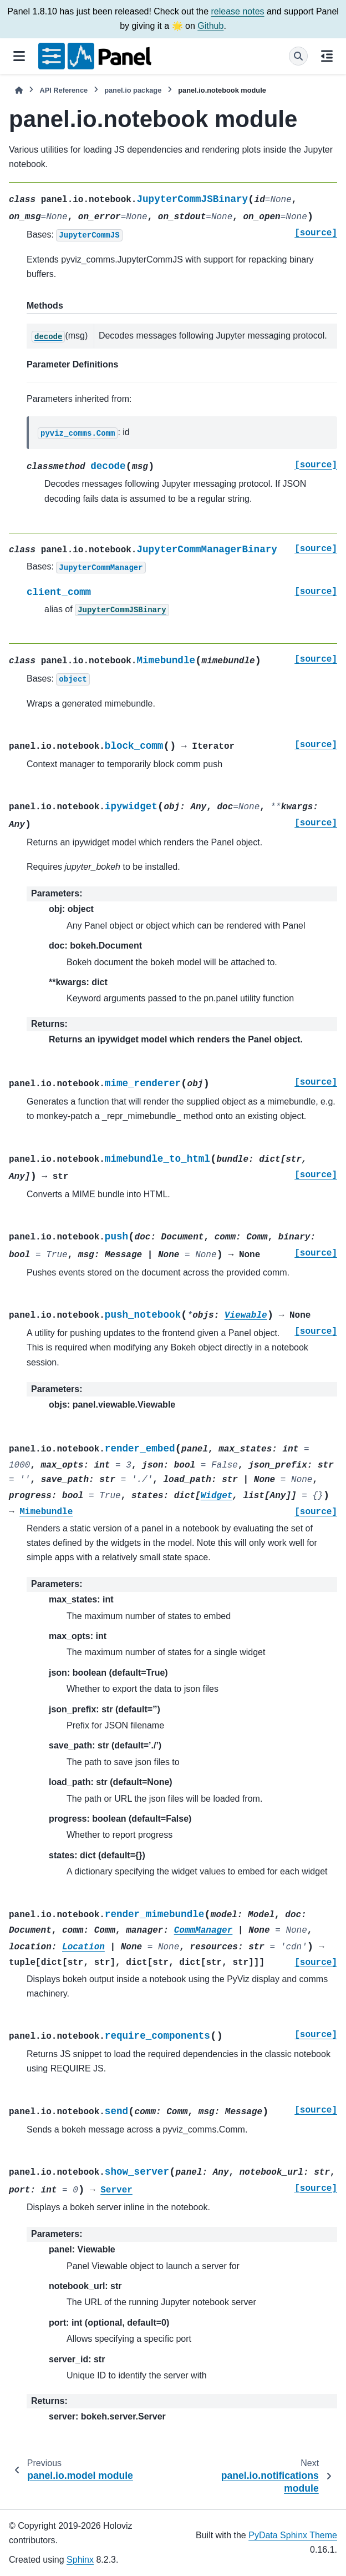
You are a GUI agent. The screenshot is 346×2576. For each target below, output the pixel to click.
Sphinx (80, 2559)
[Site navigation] (19, 56)
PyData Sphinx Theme (292, 2535)
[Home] (19, 90)
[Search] (298, 56)
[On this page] (327, 56)
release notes (237, 11)
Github (210, 26)
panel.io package (132, 90)
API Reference (63, 90)
